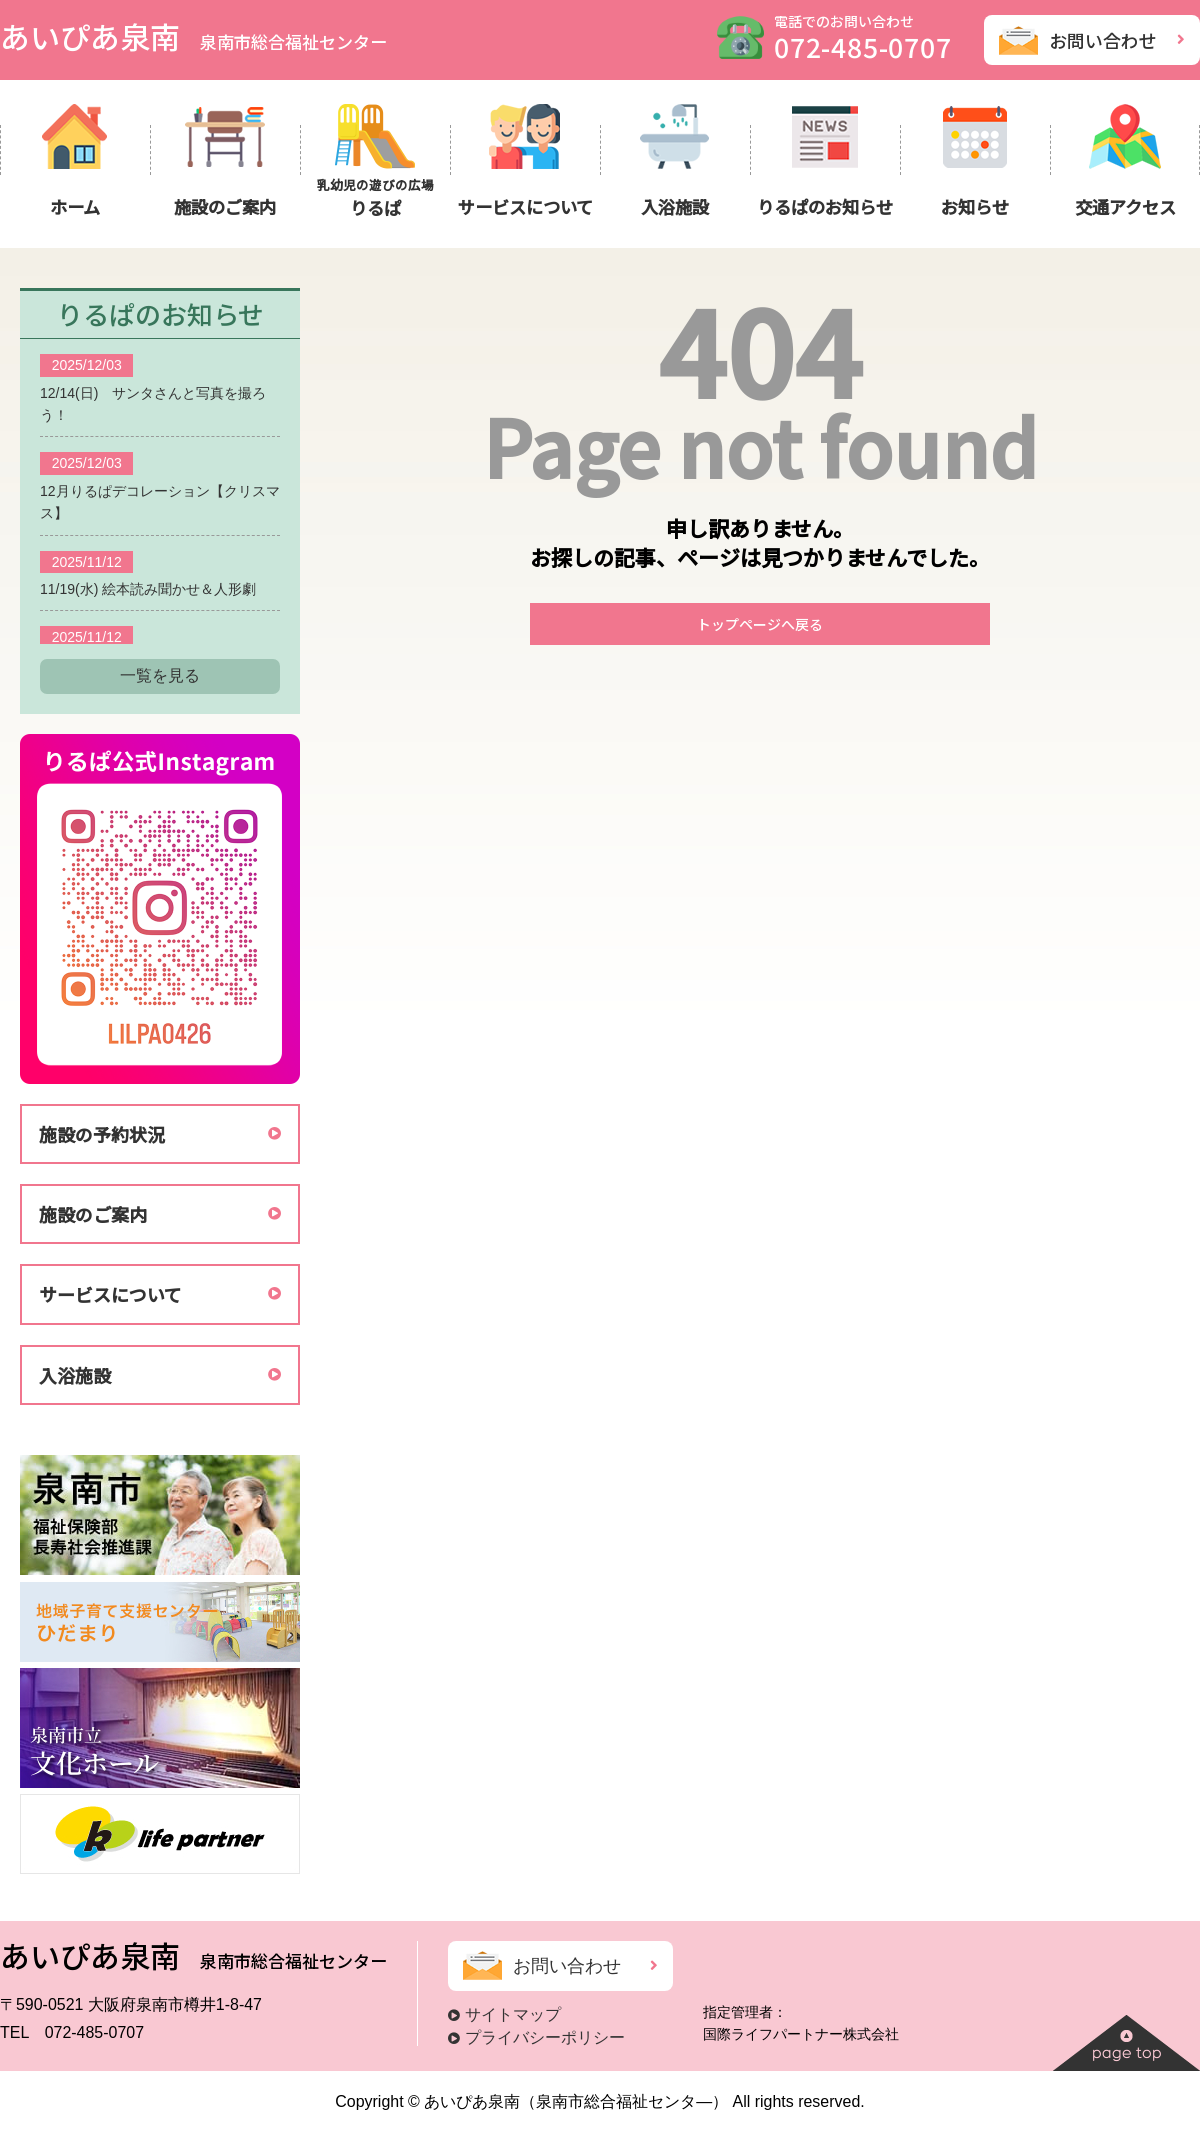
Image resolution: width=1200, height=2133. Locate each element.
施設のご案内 (93, 1214)
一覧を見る (160, 675)
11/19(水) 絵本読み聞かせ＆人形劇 (148, 589)
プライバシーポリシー (545, 2037)
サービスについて (110, 1294)
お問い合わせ (1103, 40)
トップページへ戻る (760, 624)
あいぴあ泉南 (193, 36)
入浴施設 (75, 1375)
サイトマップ (513, 2014)
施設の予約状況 (102, 1134)
